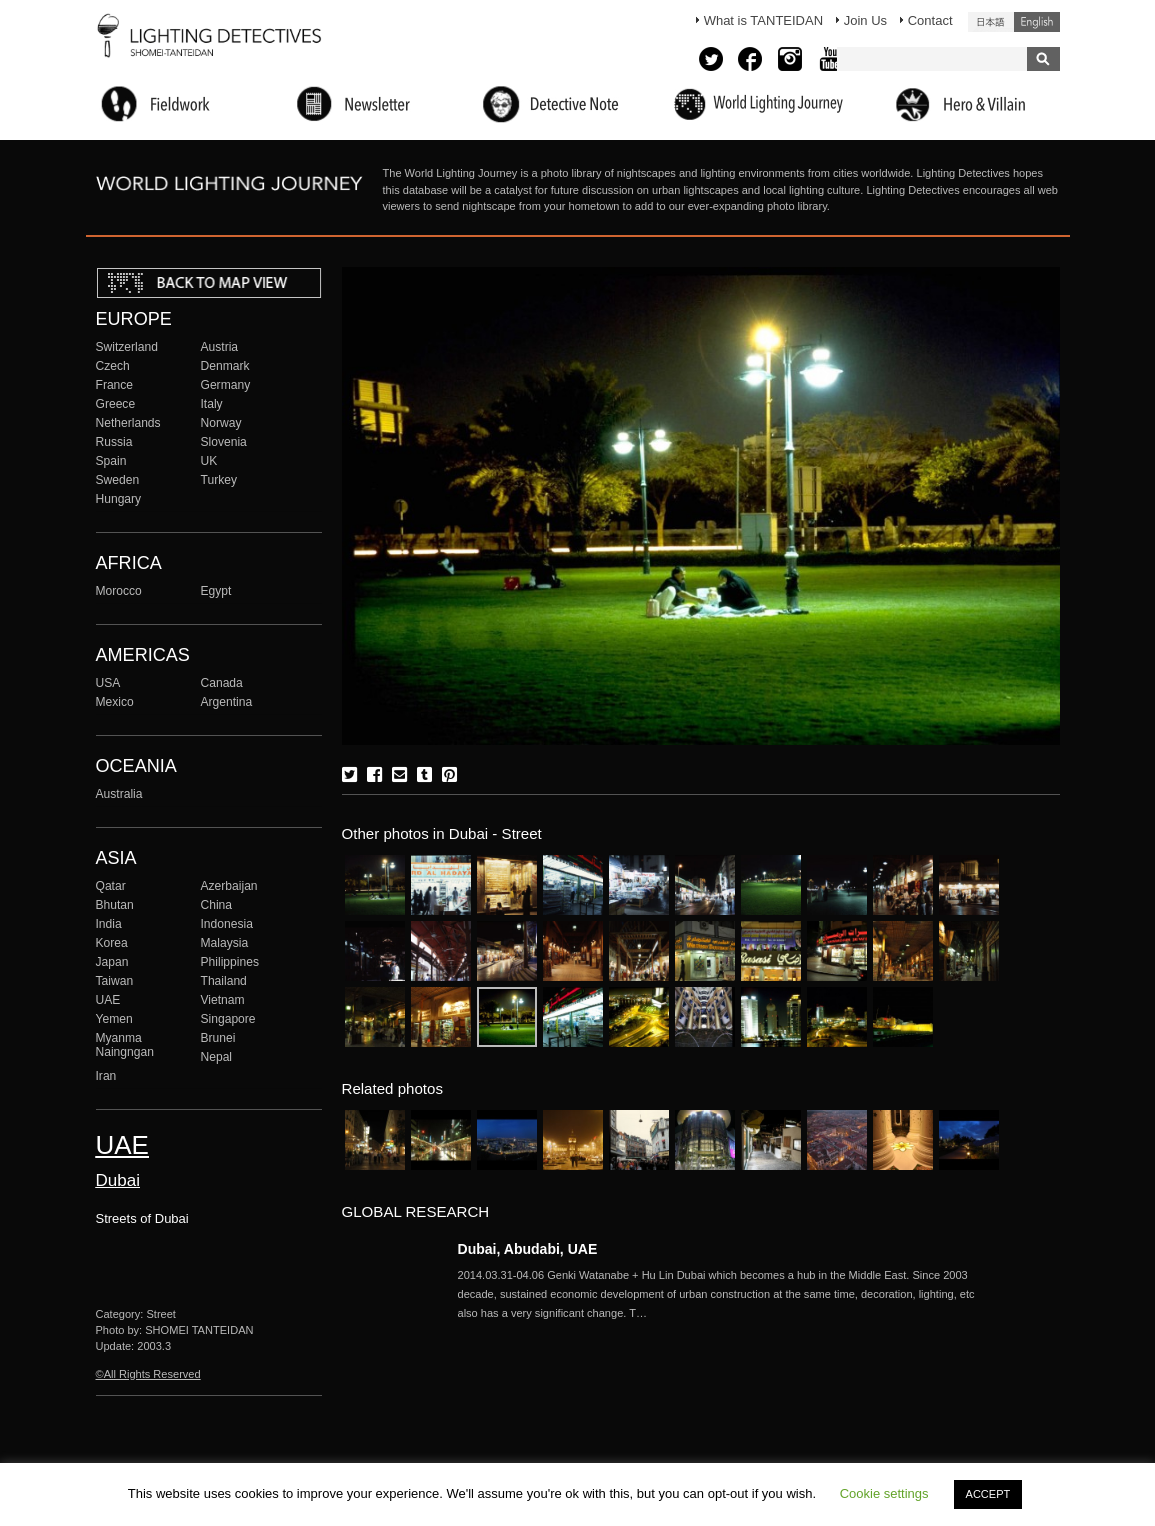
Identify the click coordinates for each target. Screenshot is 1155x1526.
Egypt (216, 591)
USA (108, 683)
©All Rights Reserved (148, 1374)
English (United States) (1037, 22)
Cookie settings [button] (884, 1493)
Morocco (119, 591)
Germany (226, 385)
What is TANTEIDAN (763, 20)
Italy (212, 404)
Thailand (224, 981)
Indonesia (227, 924)
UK (209, 461)
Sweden (118, 480)
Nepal (217, 1057)
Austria (220, 347)
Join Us (865, 20)
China (217, 905)
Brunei (218, 1038)
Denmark (225, 366)
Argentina (227, 702)
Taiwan (115, 981)
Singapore (228, 1019)
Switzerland (127, 347)
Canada (222, 683)
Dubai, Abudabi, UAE (528, 1249)
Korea (112, 943)
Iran (106, 1076)
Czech (113, 366)
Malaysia (225, 943)
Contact (930, 20)
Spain (111, 461)
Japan (112, 962)
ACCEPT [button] (988, 1494)
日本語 (991, 22)
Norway (221, 423)
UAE (108, 1000)
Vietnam (223, 1000)
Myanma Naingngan (125, 1045)
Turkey (219, 480)
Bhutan (115, 905)
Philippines (230, 962)
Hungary (119, 499)
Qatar (111, 886)
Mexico (115, 702)
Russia (114, 442)
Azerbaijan (229, 886)
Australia (119, 794)
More (728, 1294)
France (115, 385)
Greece (116, 404)
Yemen (114, 1019)
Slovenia (224, 442)
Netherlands (128, 423)
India (109, 924)
